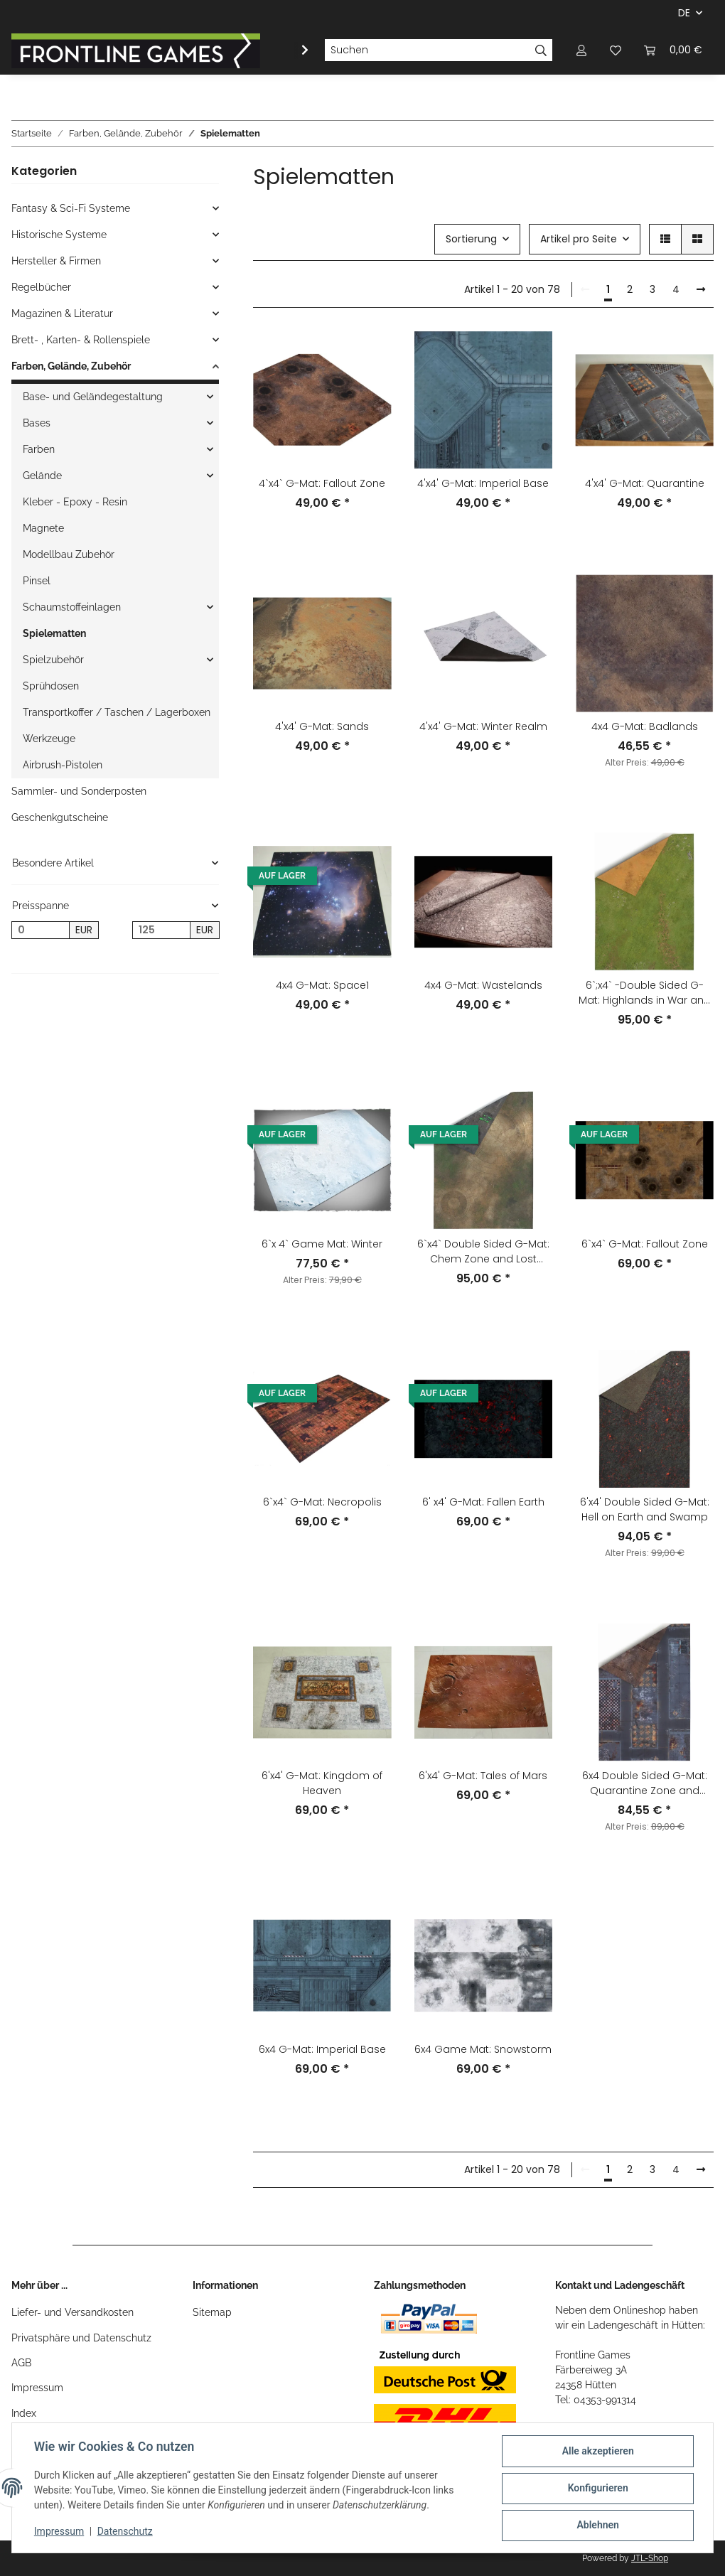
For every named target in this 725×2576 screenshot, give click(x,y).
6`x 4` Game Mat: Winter (322, 1244)
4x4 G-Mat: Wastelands (483, 985)
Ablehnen (597, 2525)
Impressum (37, 2387)
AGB (21, 2362)
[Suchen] (427, 50)
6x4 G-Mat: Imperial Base (322, 2049)
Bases (36, 423)
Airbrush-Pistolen (62, 765)
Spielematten (54, 633)
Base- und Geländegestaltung (93, 396)
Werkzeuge (49, 738)
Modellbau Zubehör (68, 554)
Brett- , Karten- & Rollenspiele (80, 339)
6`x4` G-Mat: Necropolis (322, 1502)
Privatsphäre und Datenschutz (81, 2338)
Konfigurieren (596, 2488)
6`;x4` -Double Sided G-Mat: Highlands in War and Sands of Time (645, 993)
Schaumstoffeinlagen (72, 607)
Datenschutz (126, 2532)
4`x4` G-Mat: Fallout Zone (322, 483)
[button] (581, 50)
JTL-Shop (649, 2558)
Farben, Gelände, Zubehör (71, 366)
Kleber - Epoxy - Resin (75, 502)
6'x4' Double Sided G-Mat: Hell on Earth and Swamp (644, 1509)
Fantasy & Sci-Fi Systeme (70, 208)
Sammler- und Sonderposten (78, 791)
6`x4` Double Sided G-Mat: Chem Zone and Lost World (483, 1252)
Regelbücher (41, 287)
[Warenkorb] (673, 50)
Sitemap (212, 2312)
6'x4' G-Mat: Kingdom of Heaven (322, 1783)
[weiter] (701, 290)
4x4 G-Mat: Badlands (644, 726)
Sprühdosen (51, 686)
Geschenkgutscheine (59, 817)
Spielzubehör (53, 659)
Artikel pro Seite (578, 239)
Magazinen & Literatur (62, 313)
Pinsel (36, 580)
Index (23, 2413)
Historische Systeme (59, 234)
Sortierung (471, 239)
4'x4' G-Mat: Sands (322, 726)
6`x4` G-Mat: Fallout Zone (644, 1244)
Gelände (42, 475)
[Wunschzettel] (615, 50)
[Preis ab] (40, 930)
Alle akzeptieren (597, 2451)
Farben (39, 449)
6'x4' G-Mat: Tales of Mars (483, 1776)
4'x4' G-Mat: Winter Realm (483, 726)
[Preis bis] (161, 930)
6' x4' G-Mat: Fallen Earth (483, 1502)
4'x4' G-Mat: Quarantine (644, 483)
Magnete (43, 528)
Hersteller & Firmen (56, 261)
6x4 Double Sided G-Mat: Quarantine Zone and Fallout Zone (644, 1783)
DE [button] (684, 13)
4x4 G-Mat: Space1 (322, 985)
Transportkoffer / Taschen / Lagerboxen (116, 712)
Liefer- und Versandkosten (72, 2312)
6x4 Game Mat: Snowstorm (483, 2049)
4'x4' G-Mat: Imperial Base (483, 483)
